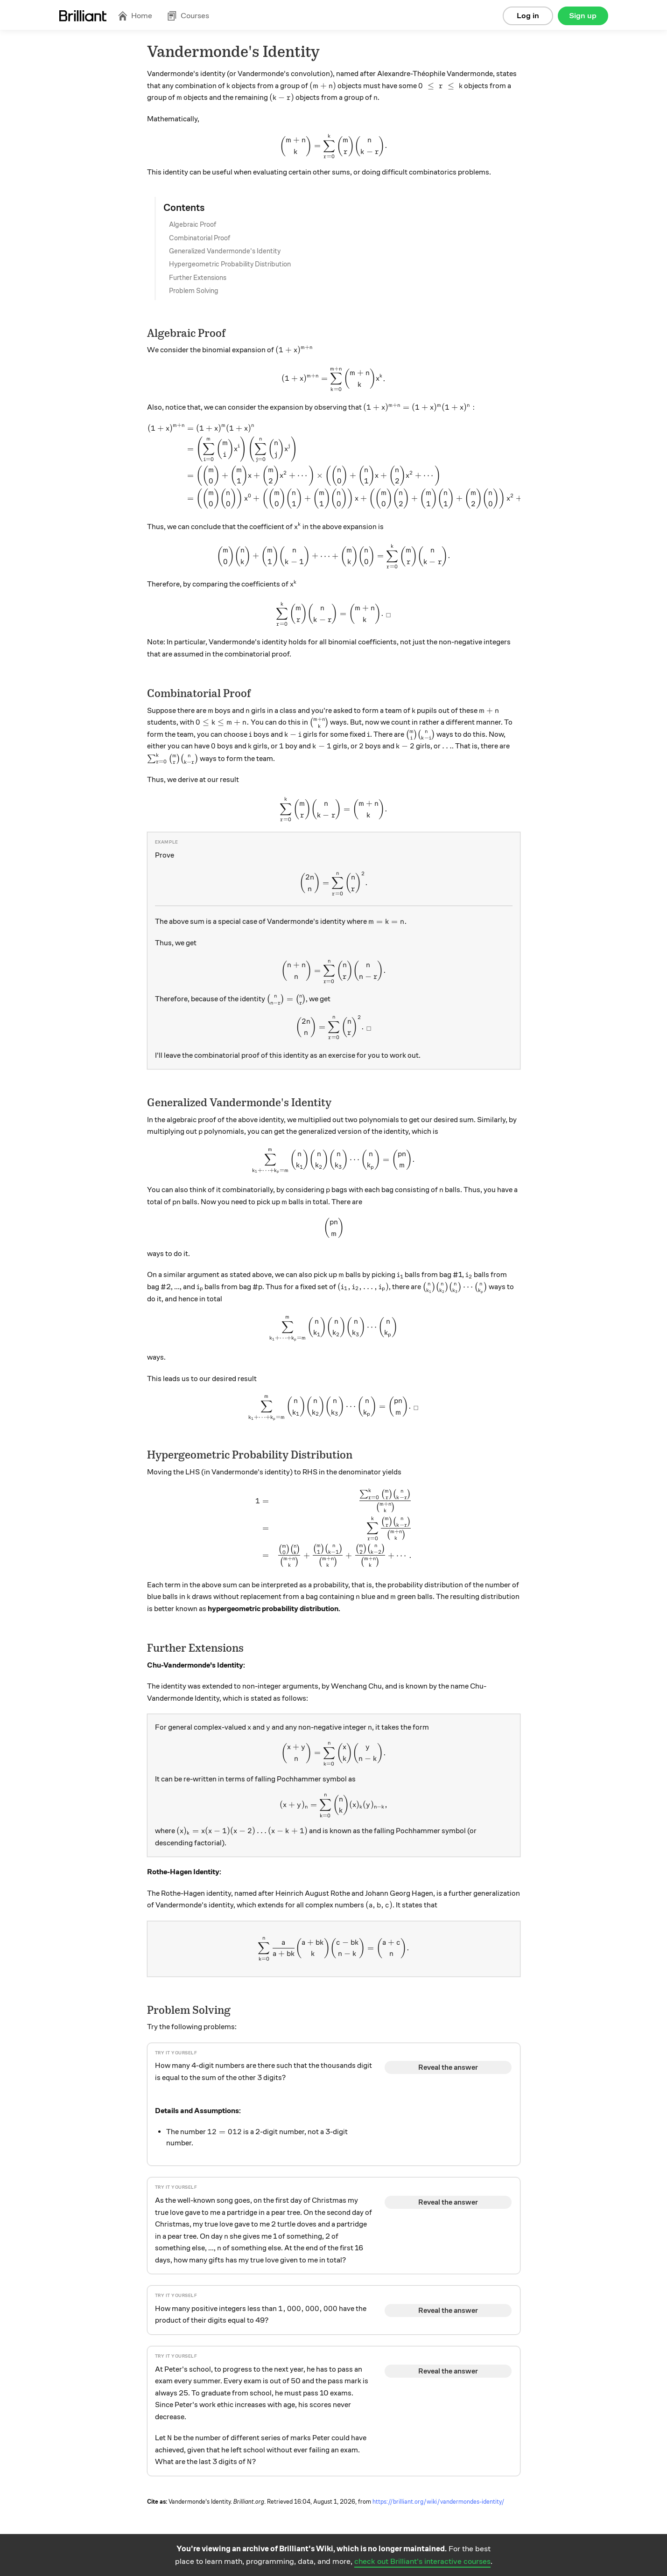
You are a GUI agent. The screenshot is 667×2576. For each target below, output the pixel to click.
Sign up (583, 16)
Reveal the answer (448, 2067)
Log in (528, 16)
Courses (188, 16)
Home (135, 16)
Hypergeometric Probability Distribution (230, 264)
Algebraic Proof (192, 224)
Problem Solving (193, 290)
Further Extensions (197, 277)
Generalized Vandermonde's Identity (225, 251)
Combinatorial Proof (199, 238)
